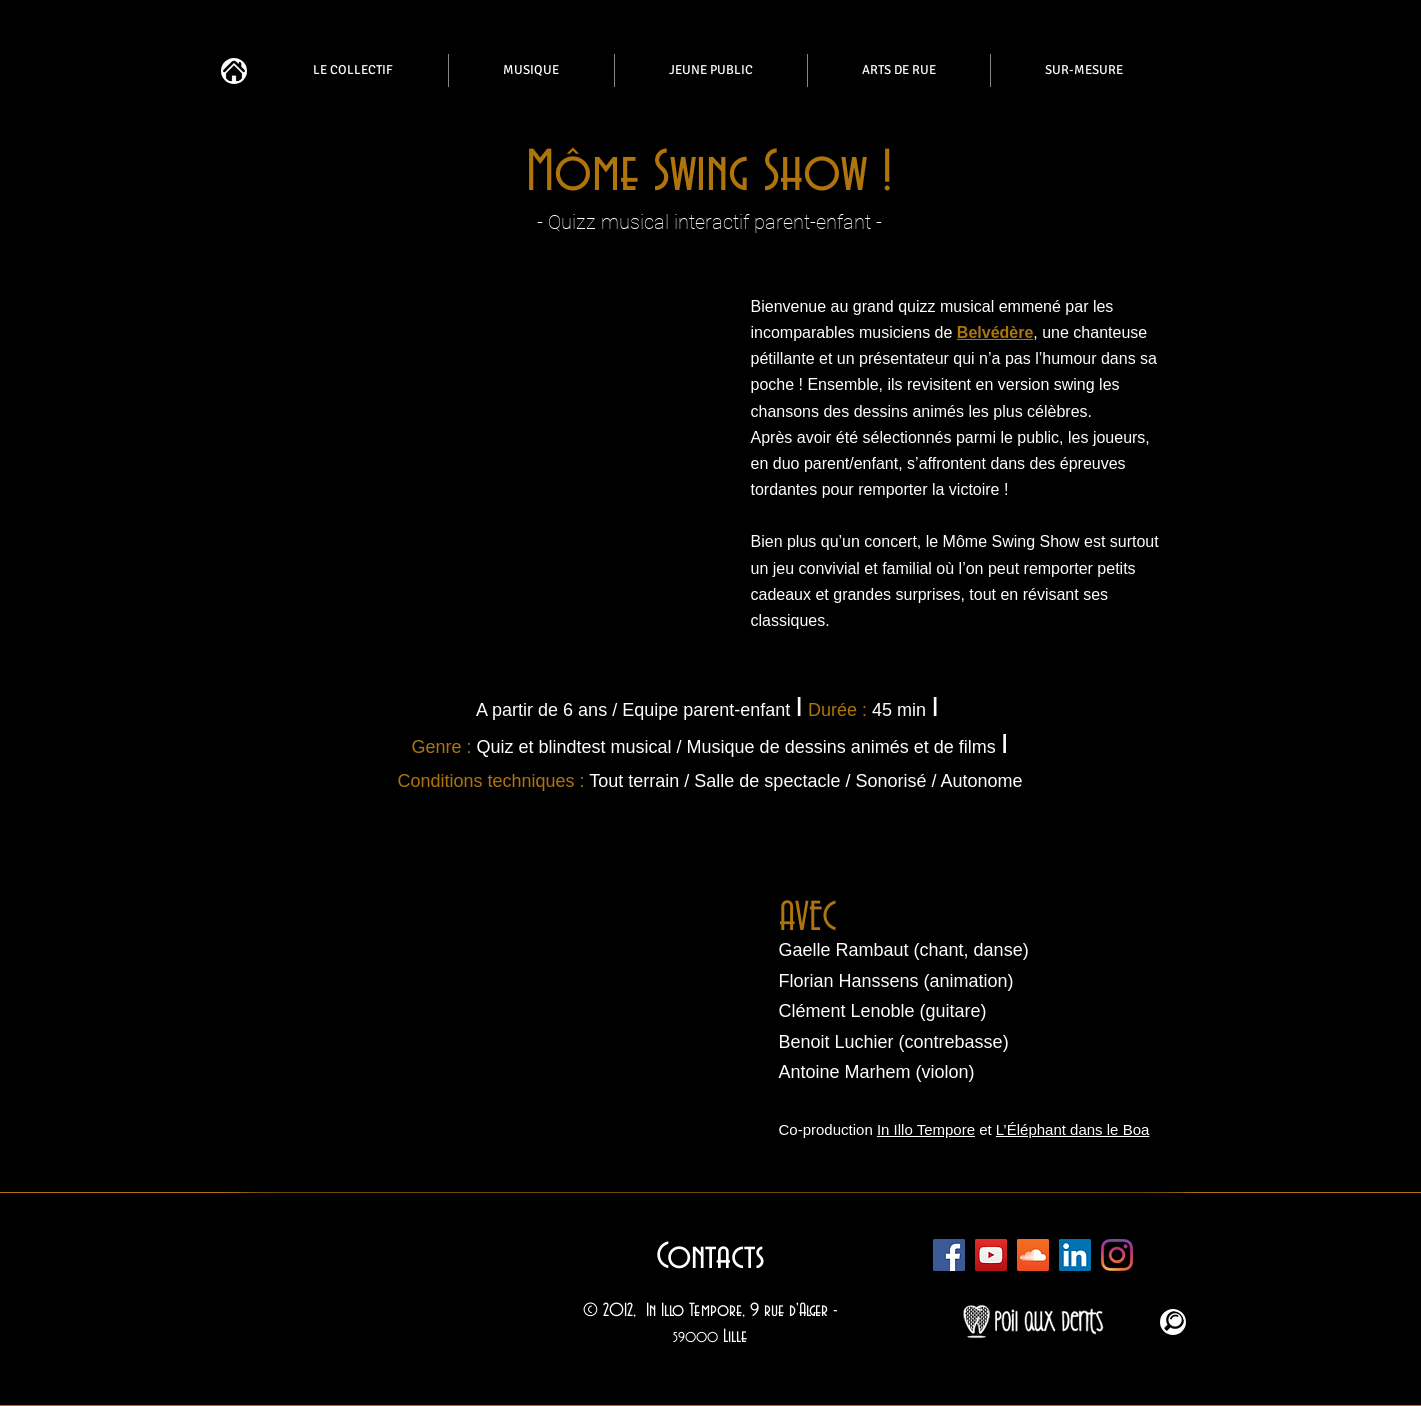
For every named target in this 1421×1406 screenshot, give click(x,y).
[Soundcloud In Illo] (1033, 1255)
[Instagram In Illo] (1117, 1255)
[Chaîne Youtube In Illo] (991, 1255)
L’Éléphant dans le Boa (1072, 1129)
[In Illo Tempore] (1075, 1255)
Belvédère (995, 332)
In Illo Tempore (926, 1129)
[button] (481, 991)
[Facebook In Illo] (949, 1255)
